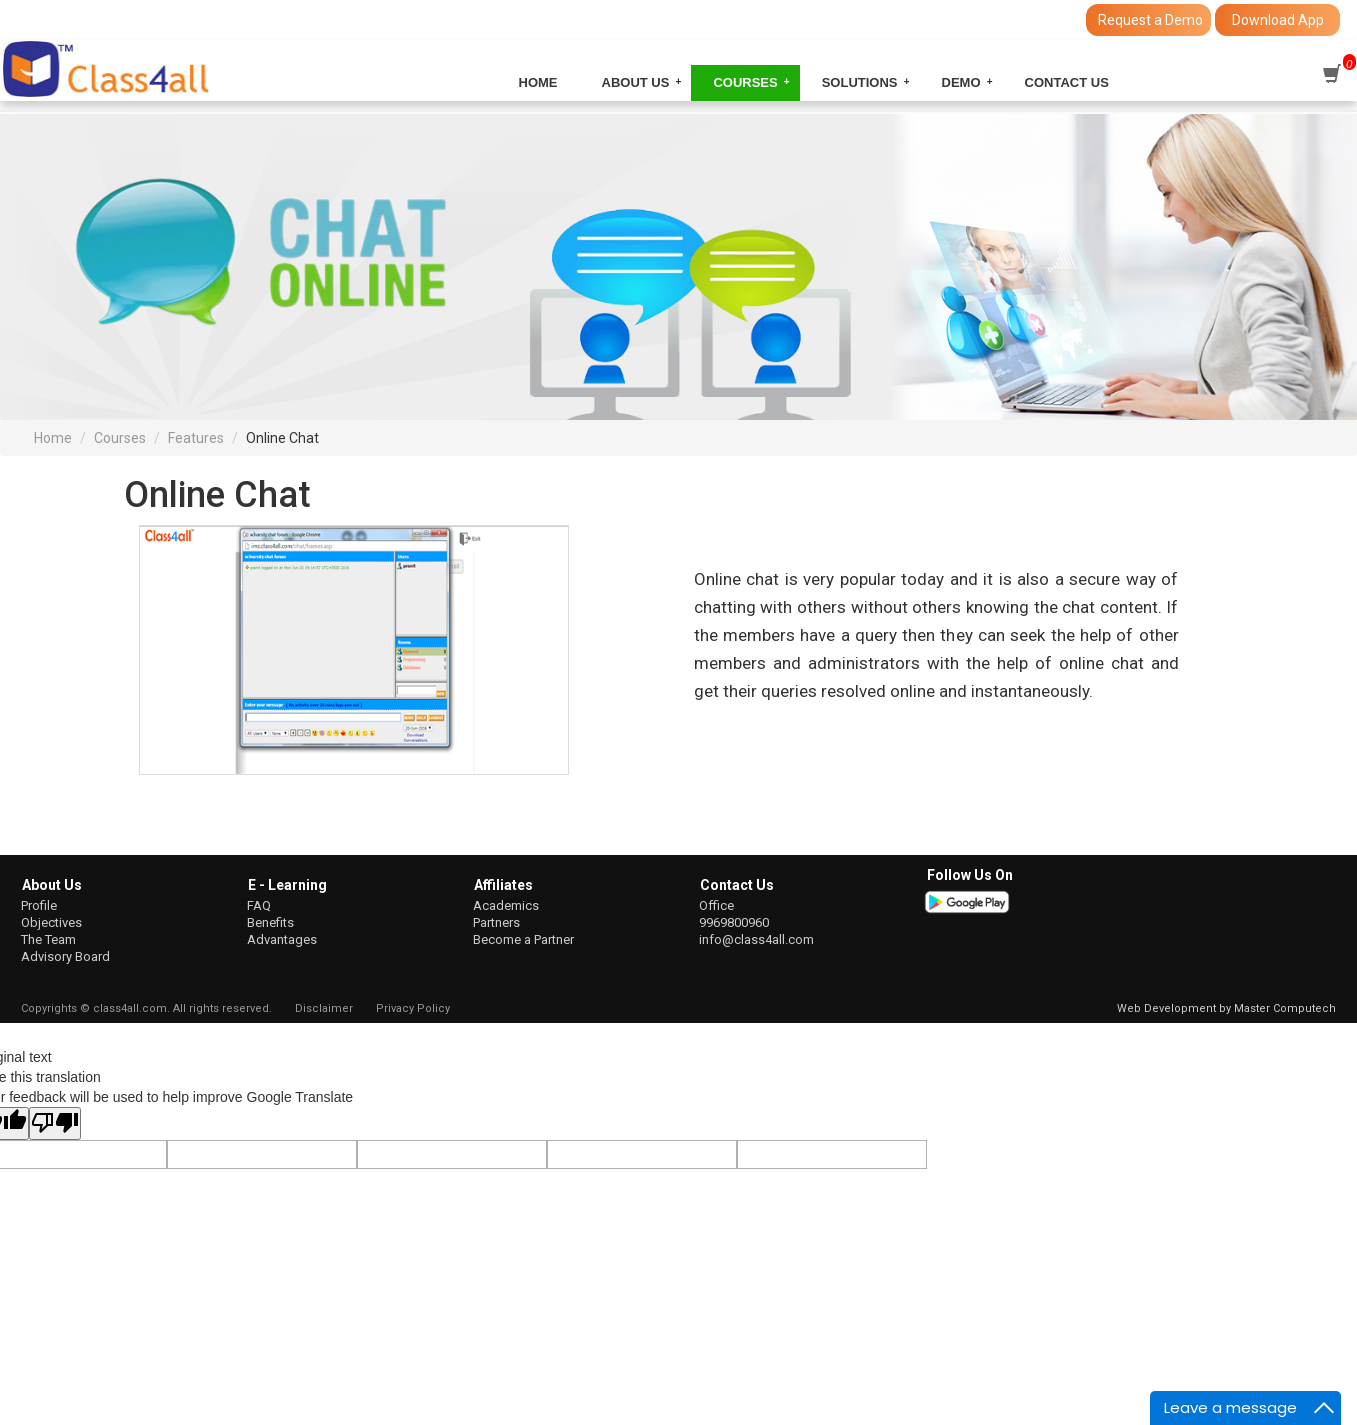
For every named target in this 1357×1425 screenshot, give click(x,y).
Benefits (270, 922)
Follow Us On (970, 875)
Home (538, 82)
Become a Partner (523, 939)
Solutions (860, 82)
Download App (1278, 20)
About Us (636, 82)
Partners (496, 922)
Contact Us (1067, 82)
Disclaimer (324, 1008)
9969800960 (734, 922)
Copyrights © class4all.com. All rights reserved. (146, 1008)
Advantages (282, 939)
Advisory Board (65, 956)
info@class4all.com (756, 939)
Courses (745, 82)
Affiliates (503, 885)
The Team (48, 939)
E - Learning (287, 885)
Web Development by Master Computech (1226, 1008)
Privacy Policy (413, 1008)
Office (716, 905)
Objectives (51, 922)
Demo (961, 82)
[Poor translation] (55, 1123)
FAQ (259, 905)
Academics (506, 905)
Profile (39, 905)
